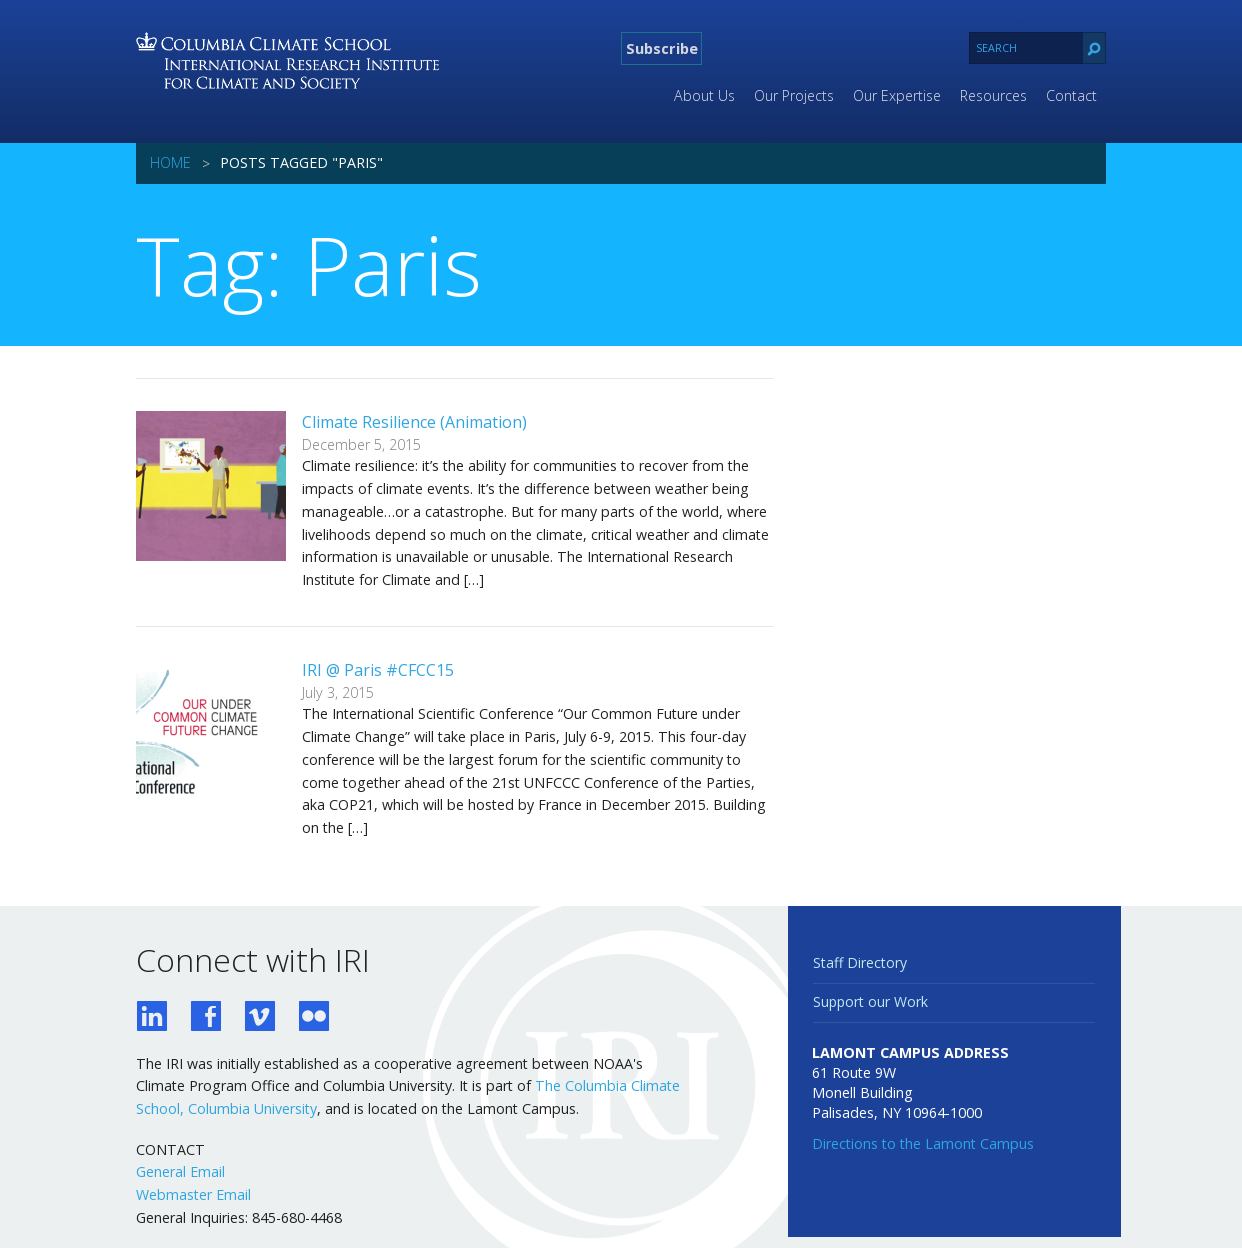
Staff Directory (860, 962)
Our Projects (794, 95)
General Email (180, 1171)
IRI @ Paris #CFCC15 (378, 670)
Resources (993, 95)
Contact (1071, 95)
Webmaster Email (193, 1194)
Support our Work (870, 1001)
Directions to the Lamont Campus (923, 1143)
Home (170, 162)
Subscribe (662, 48)
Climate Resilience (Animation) (414, 422)
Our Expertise (897, 95)
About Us (704, 95)
